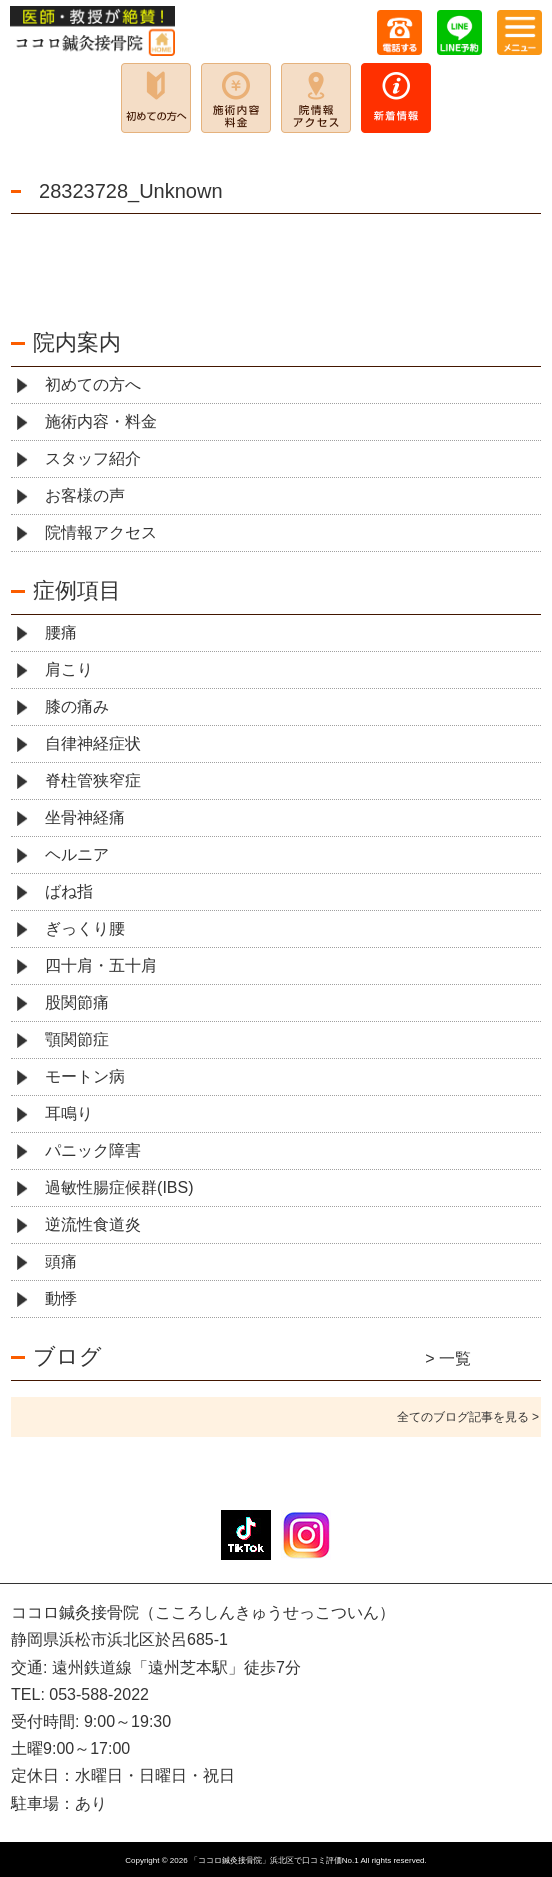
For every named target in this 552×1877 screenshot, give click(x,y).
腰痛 (61, 632)
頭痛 (61, 1261)
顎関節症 (77, 1039)
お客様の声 (85, 495)
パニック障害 (93, 1150)
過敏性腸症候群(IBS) (119, 1187)
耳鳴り (69, 1113)
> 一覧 (448, 1358)
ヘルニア (77, 854)
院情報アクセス (101, 532)
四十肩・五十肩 (101, 965)
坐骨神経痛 (85, 817)
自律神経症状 (93, 743)
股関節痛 (77, 1002)
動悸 (61, 1298)
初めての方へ (93, 384)
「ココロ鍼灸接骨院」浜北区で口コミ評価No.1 (274, 1860)
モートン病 (85, 1076)
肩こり (69, 669)
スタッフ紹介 (93, 458)
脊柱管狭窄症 (93, 780)
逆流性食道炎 (93, 1224)
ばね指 (69, 891)
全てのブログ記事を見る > (468, 1417)
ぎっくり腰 (85, 928)
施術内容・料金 (101, 421)
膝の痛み (77, 706)
